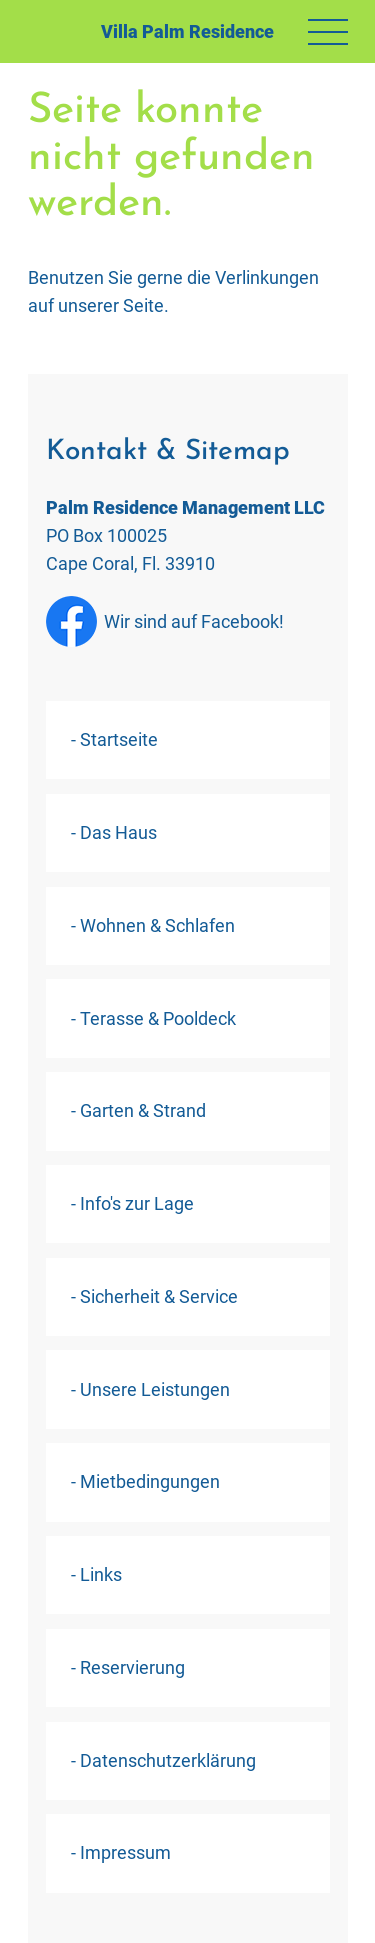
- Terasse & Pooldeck (153, 1018)
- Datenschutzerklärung (163, 1760)
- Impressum (121, 1852)
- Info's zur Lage (132, 1203)
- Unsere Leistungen (150, 1389)
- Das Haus (114, 832)
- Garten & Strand (138, 1110)
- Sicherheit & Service (154, 1296)
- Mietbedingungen (145, 1481)
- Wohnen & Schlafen (153, 925)
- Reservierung (128, 1667)
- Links (96, 1574)
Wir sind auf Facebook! (165, 621)
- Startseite (114, 739)
